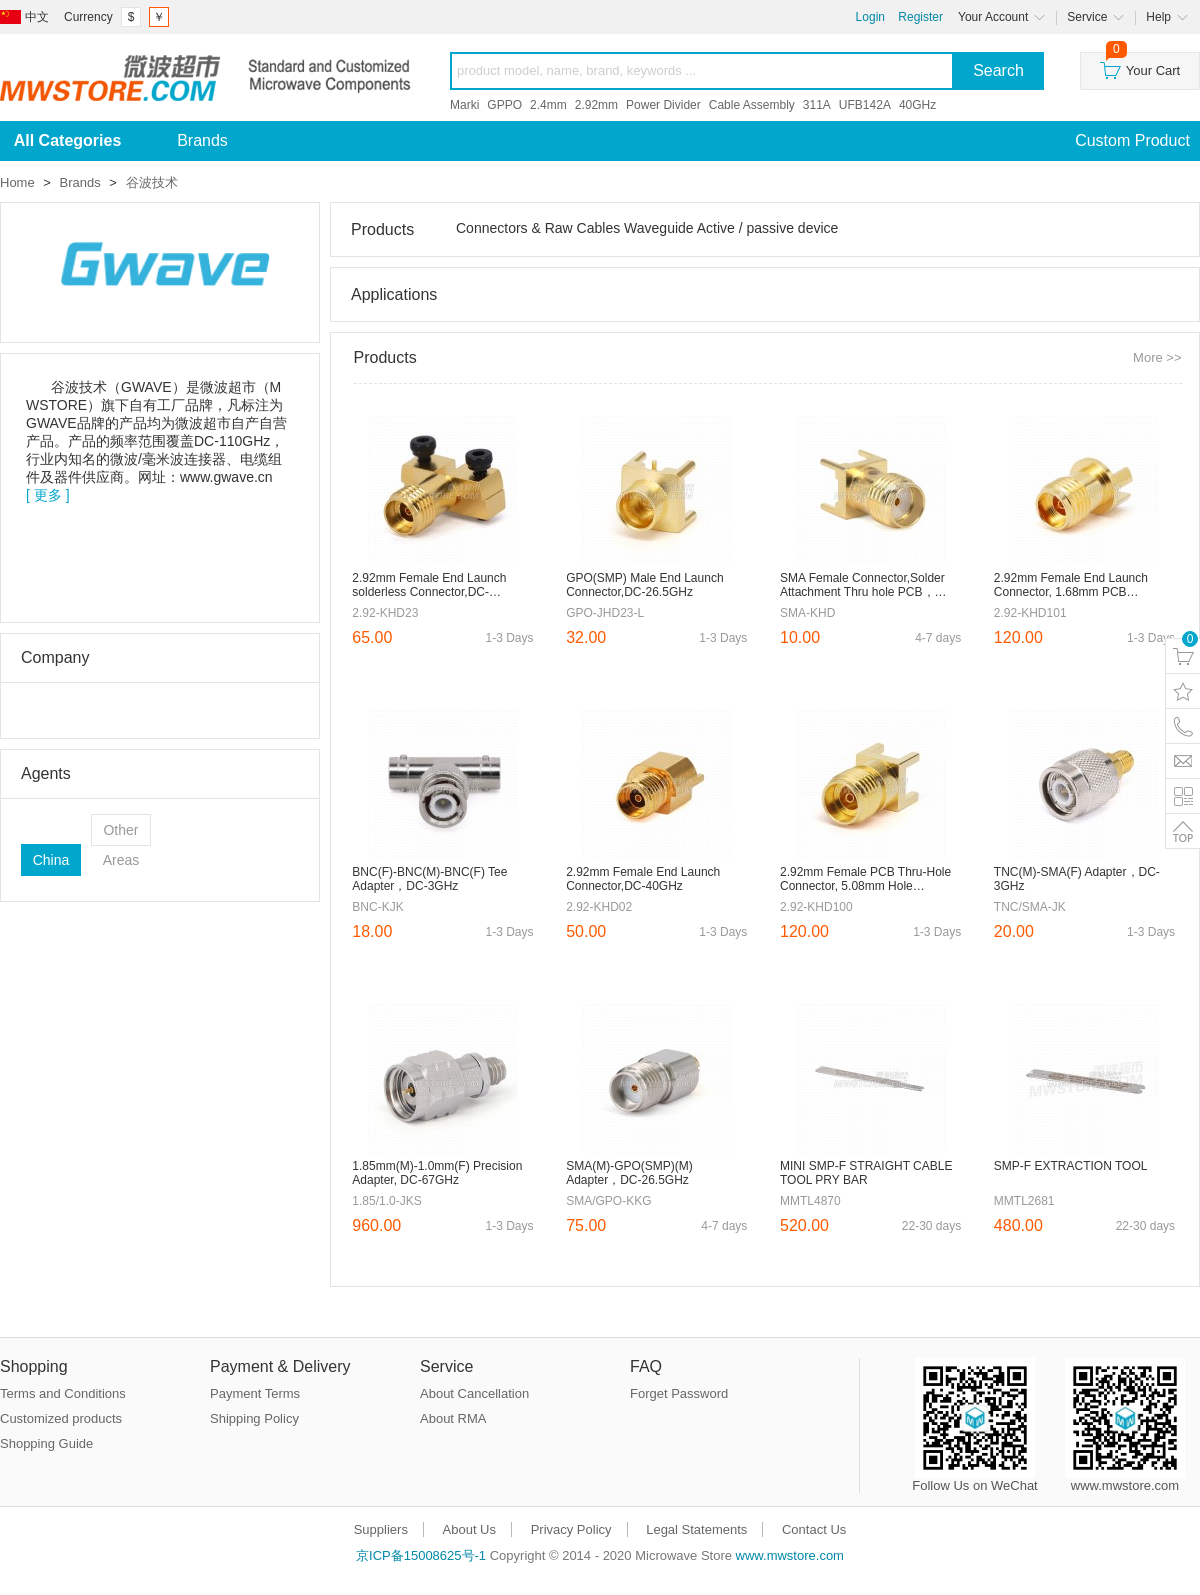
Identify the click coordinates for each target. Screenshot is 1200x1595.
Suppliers (381, 1529)
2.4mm (548, 105)
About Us (469, 1529)
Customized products (61, 1418)
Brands (202, 140)
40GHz (917, 105)
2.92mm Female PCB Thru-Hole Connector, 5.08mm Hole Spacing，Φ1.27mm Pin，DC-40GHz (865, 880)
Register (920, 17)
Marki (464, 105)
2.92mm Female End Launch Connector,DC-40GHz (643, 879)
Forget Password (679, 1393)
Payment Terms (255, 1393)
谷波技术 (152, 182)
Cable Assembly (752, 105)
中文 (37, 17)
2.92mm (596, 105)
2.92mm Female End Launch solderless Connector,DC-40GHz (429, 586)
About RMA (453, 1418)
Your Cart (1140, 65)
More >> (1157, 357)
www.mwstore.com (790, 1555)
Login (870, 17)
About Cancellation (474, 1393)
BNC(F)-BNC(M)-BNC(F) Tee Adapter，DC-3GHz (429, 879)
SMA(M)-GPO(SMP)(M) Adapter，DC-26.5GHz (629, 1173)
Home (17, 182)
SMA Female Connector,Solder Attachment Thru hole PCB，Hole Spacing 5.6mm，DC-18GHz (862, 586)
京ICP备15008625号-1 (421, 1555)
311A (817, 105)
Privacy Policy (571, 1529)
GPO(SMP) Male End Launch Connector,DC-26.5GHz (644, 585)
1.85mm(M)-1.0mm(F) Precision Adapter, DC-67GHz (437, 1173)
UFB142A (865, 105)
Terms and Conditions (63, 1393)
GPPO (504, 105)
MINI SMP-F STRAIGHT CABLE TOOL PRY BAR (866, 1173)
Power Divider (663, 105)
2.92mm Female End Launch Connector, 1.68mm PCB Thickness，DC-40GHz (1071, 586)
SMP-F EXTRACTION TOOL (1071, 1166)
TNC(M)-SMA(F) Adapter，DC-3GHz (1077, 879)
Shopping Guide (46, 1443)
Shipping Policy (254, 1418)
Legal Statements (696, 1529)
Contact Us (814, 1529)
